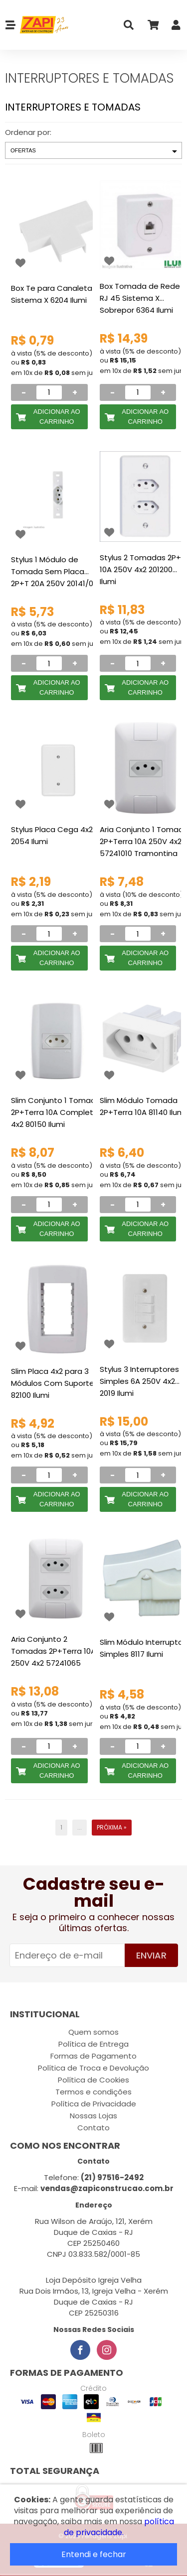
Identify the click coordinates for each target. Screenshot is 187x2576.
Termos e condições (93, 2091)
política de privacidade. (119, 2527)
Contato (93, 2127)
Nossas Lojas (93, 2115)
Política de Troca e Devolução (93, 2068)
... (79, 1827)
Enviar (151, 1955)
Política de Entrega (93, 2044)
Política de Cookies (93, 2080)
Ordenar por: (28, 132)
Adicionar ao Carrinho (56, 416)
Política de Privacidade (93, 2103)
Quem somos (93, 2032)
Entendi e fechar (93, 2554)
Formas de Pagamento (93, 2056)
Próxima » (112, 1827)
